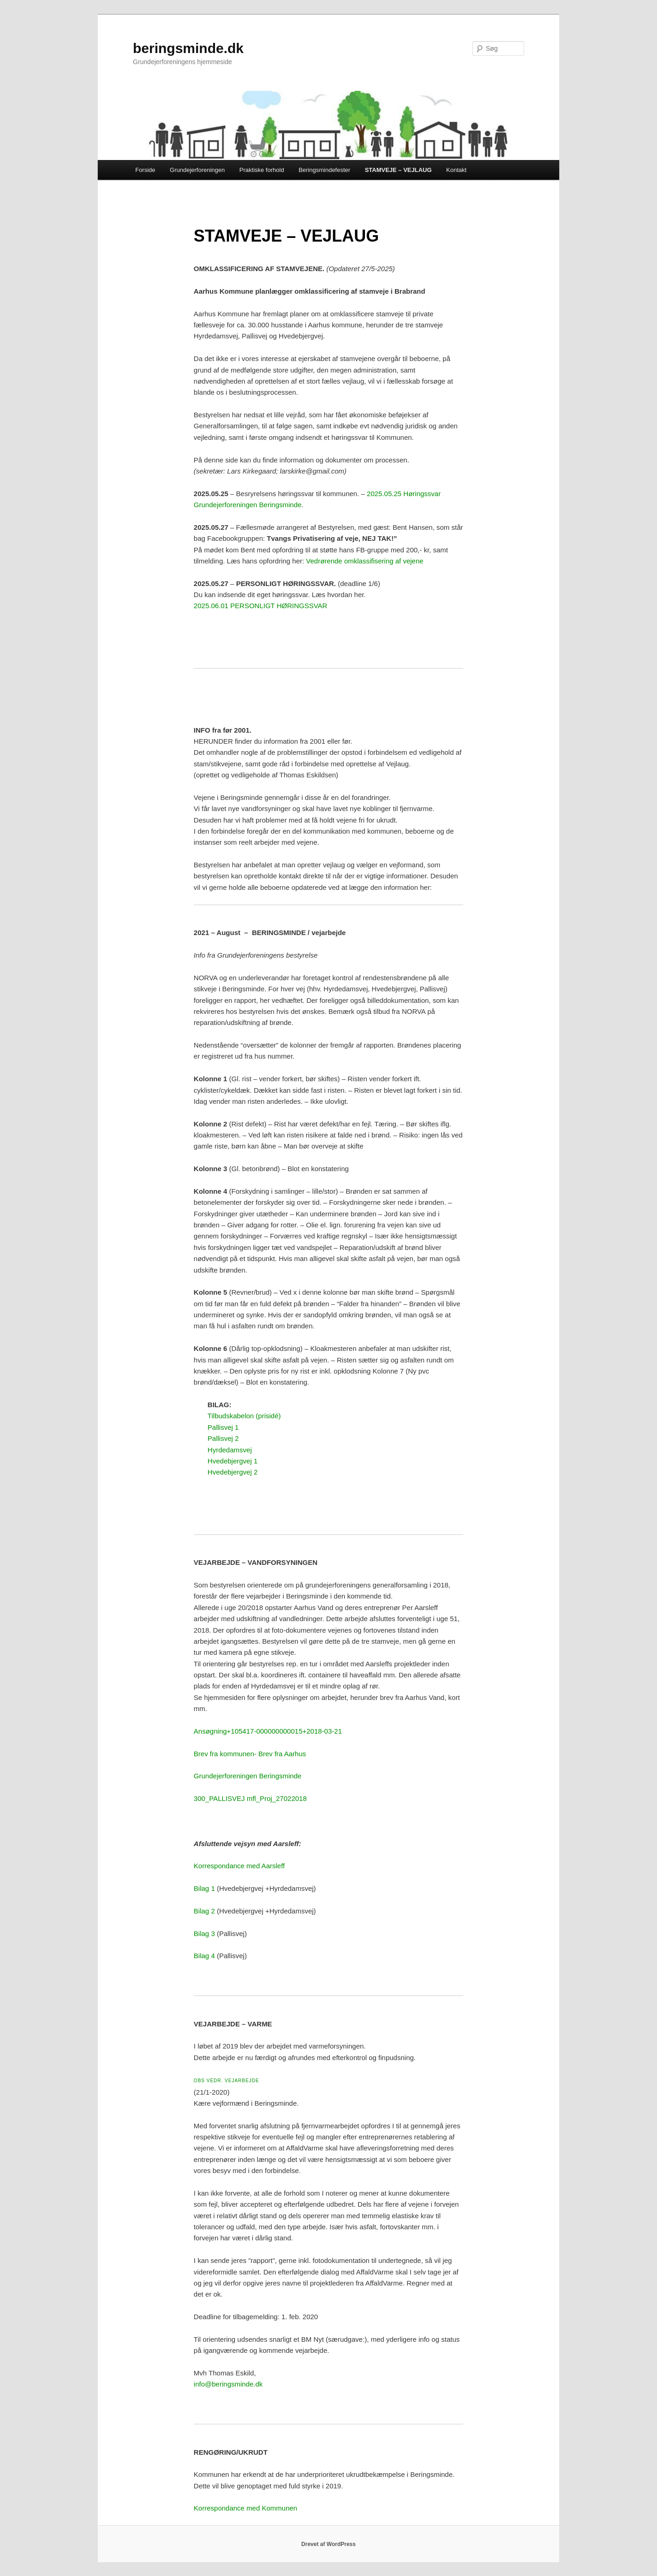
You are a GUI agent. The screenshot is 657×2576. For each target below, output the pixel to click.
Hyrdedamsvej (230, 1450)
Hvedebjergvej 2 (232, 1472)
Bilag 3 (204, 1933)
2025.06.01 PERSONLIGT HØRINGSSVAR (261, 606)
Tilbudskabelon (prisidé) (244, 1416)
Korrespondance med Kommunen (245, 2508)
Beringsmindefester (324, 169)
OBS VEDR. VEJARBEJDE (226, 2080)
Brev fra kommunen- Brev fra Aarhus (250, 1754)
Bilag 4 (204, 1956)
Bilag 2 (204, 1911)
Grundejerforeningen (197, 169)
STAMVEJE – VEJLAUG (398, 169)
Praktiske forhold (261, 169)
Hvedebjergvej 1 (232, 1461)
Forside (145, 169)
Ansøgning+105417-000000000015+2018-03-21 (268, 1731)
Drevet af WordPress (328, 2544)
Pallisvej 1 (223, 1427)
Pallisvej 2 (223, 1438)
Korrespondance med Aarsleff (239, 1866)
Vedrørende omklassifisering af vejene (364, 561)
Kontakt (456, 169)
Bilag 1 (204, 1888)
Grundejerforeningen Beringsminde (247, 1776)
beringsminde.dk (188, 48)
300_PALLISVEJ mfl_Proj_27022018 (250, 1798)
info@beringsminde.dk (228, 2384)
